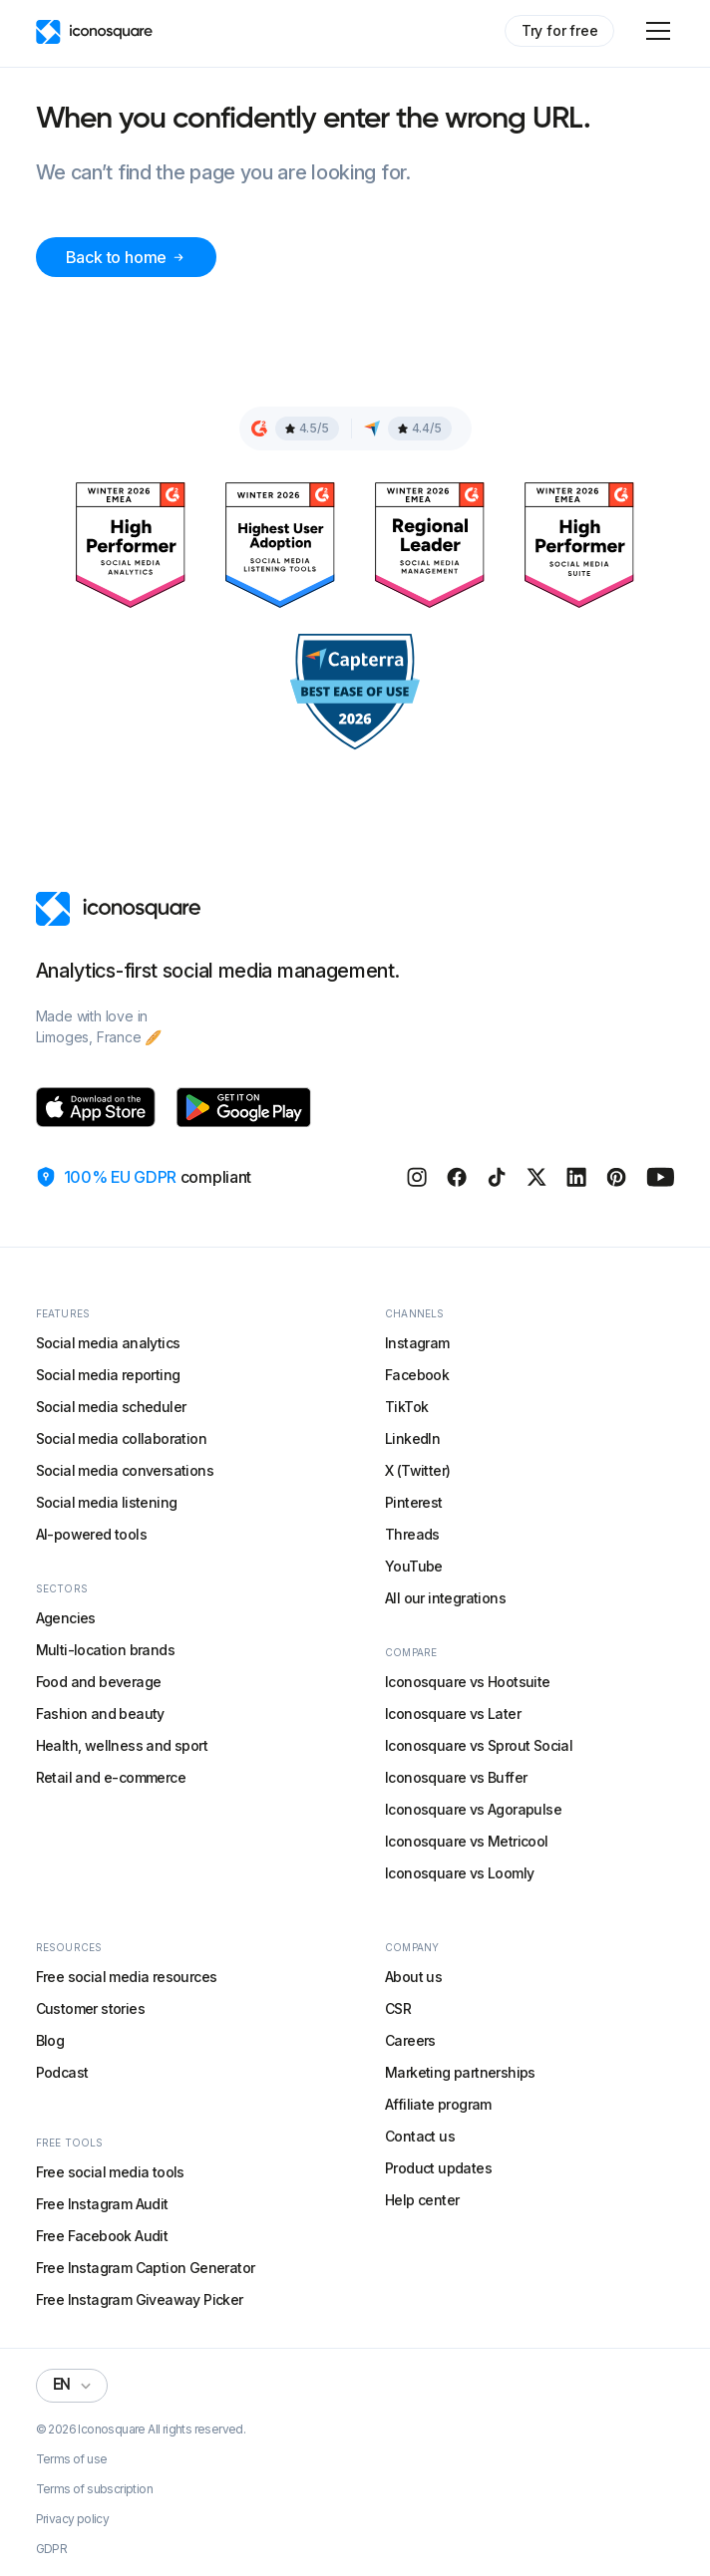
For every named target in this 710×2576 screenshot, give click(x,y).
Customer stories (90, 2008)
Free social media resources (126, 1976)
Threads (412, 1534)
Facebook (417, 1374)
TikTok (406, 1406)
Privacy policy (73, 2519)
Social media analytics (108, 1342)
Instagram (417, 1342)
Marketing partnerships (460, 2072)
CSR (398, 2008)
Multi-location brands (105, 1649)
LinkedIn (412, 1438)
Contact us (420, 2136)
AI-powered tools (91, 1534)
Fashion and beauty (100, 1713)
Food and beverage (99, 1681)
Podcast (62, 2072)
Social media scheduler (111, 1406)
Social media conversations (124, 1470)
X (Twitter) (417, 1470)
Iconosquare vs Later (453, 1713)
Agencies (66, 1617)
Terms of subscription (94, 2489)
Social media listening (107, 1502)
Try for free (560, 30)
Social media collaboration (121, 1438)
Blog (50, 2040)
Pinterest (414, 1502)
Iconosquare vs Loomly (459, 1872)
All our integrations (445, 1597)
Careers (410, 2040)
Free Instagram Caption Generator (145, 2267)
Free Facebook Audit (102, 2235)
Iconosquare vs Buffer (456, 1777)
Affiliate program (438, 2104)
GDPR (52, 2549)
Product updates (438, 2167)
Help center (422, 2199)
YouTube (414, 1566)
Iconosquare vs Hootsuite (467, 1681)
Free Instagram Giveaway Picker (139, 2299)
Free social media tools (110, 2171)
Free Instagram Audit (102, 2203)
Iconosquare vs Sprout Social (478, 1745)
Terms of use (72, 2459)
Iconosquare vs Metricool (466, 1841)
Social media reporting (108, 1374)
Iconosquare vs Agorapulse (473, 1809)
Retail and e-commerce (110, 1777)
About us (413, 1976)
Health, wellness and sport (121, 1745)
